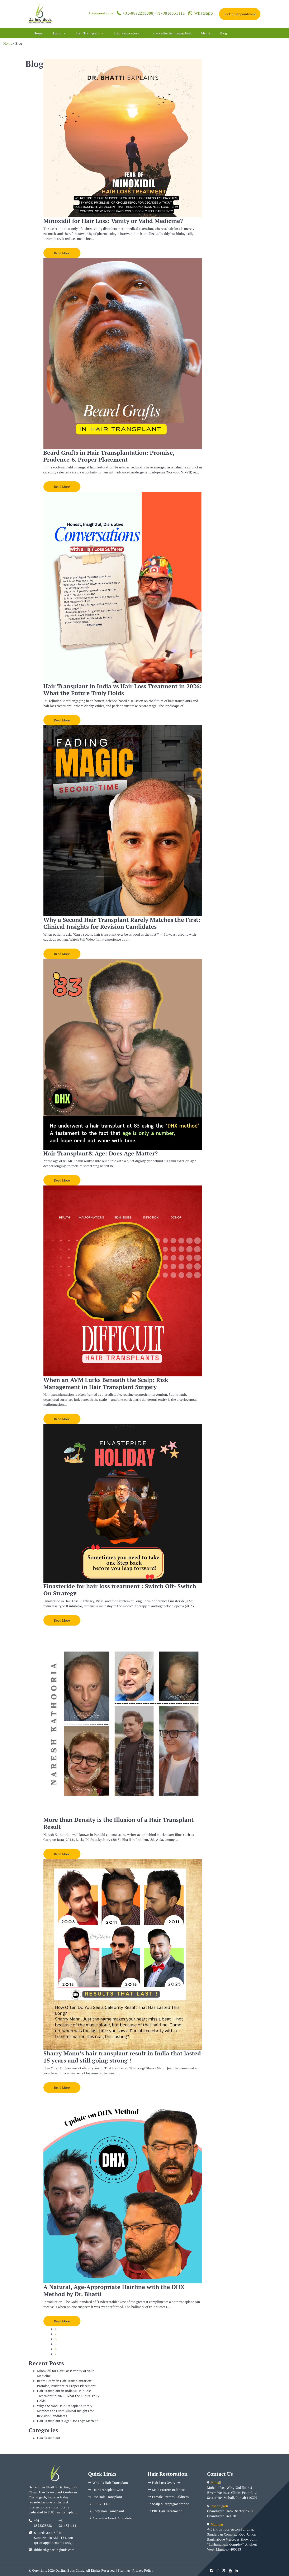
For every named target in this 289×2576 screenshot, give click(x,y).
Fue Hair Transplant (105, 2496)
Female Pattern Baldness (168, 2496)
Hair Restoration (128, 33)
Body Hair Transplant (106, 2511)
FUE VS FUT (99, 2504)
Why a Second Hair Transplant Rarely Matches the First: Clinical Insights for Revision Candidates (65, 2411)
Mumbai (215, 2524)
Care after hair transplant (172, 33)
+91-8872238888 (135, 13)
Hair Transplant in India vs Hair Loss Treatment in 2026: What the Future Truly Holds (68, 2395)
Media (205, 33)
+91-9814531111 (169, 13)
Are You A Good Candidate (110, 2518)
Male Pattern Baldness (166, 2489)
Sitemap (124, 2570)
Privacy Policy (142, 2570)
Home (38, 33)
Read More (62, 253)
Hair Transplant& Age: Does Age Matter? (67, 2421)
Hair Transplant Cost (105, 2489)
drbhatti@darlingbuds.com (54, 2549)
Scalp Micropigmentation (169, 2504)
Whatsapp (200, 13)
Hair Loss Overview (164, 2482)
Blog (223, 33)
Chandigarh (217, 2506)
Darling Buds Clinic (70, 2570)
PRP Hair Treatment (165, 2511)
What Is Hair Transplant (108, 2482)
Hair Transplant (90, 33)
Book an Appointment (239, 14)
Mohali (214, 2482)
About (59, 33)
